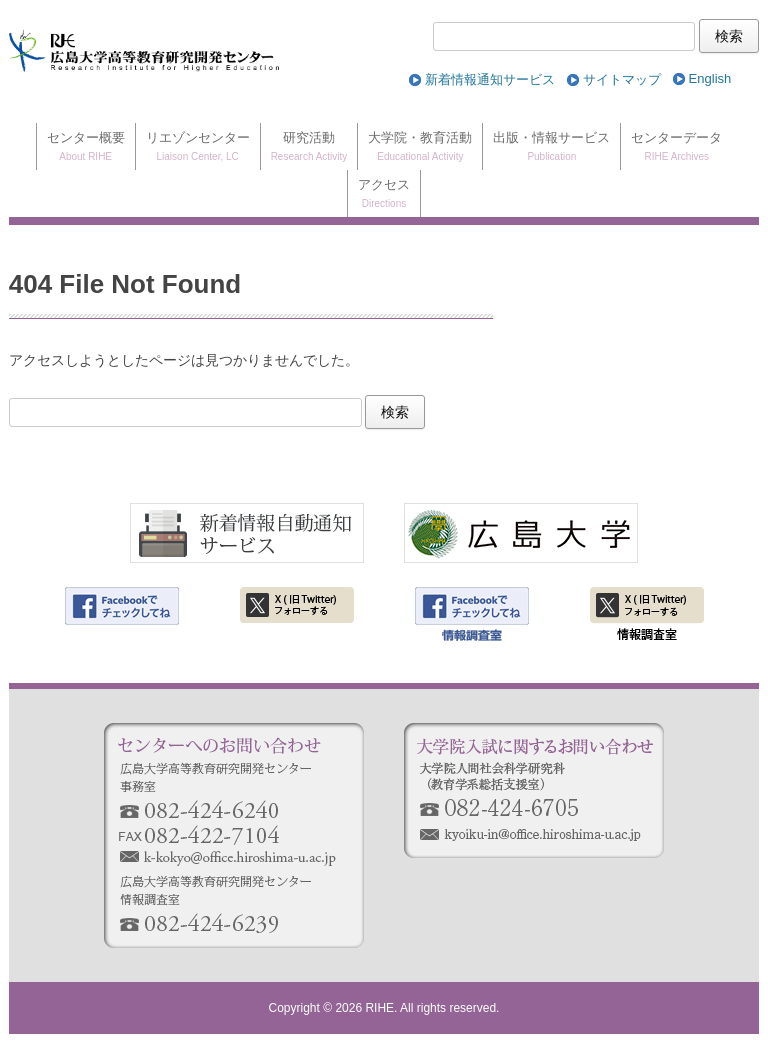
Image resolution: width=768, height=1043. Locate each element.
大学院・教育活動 (420, 147)
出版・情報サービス (551, 147)
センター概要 (86, 147)
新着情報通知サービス (490, 79)
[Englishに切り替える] (710, 79)
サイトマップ (622, 79)
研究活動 (309, 147)
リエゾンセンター (198, 147)
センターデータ (676, 147)
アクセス (384, 194)
